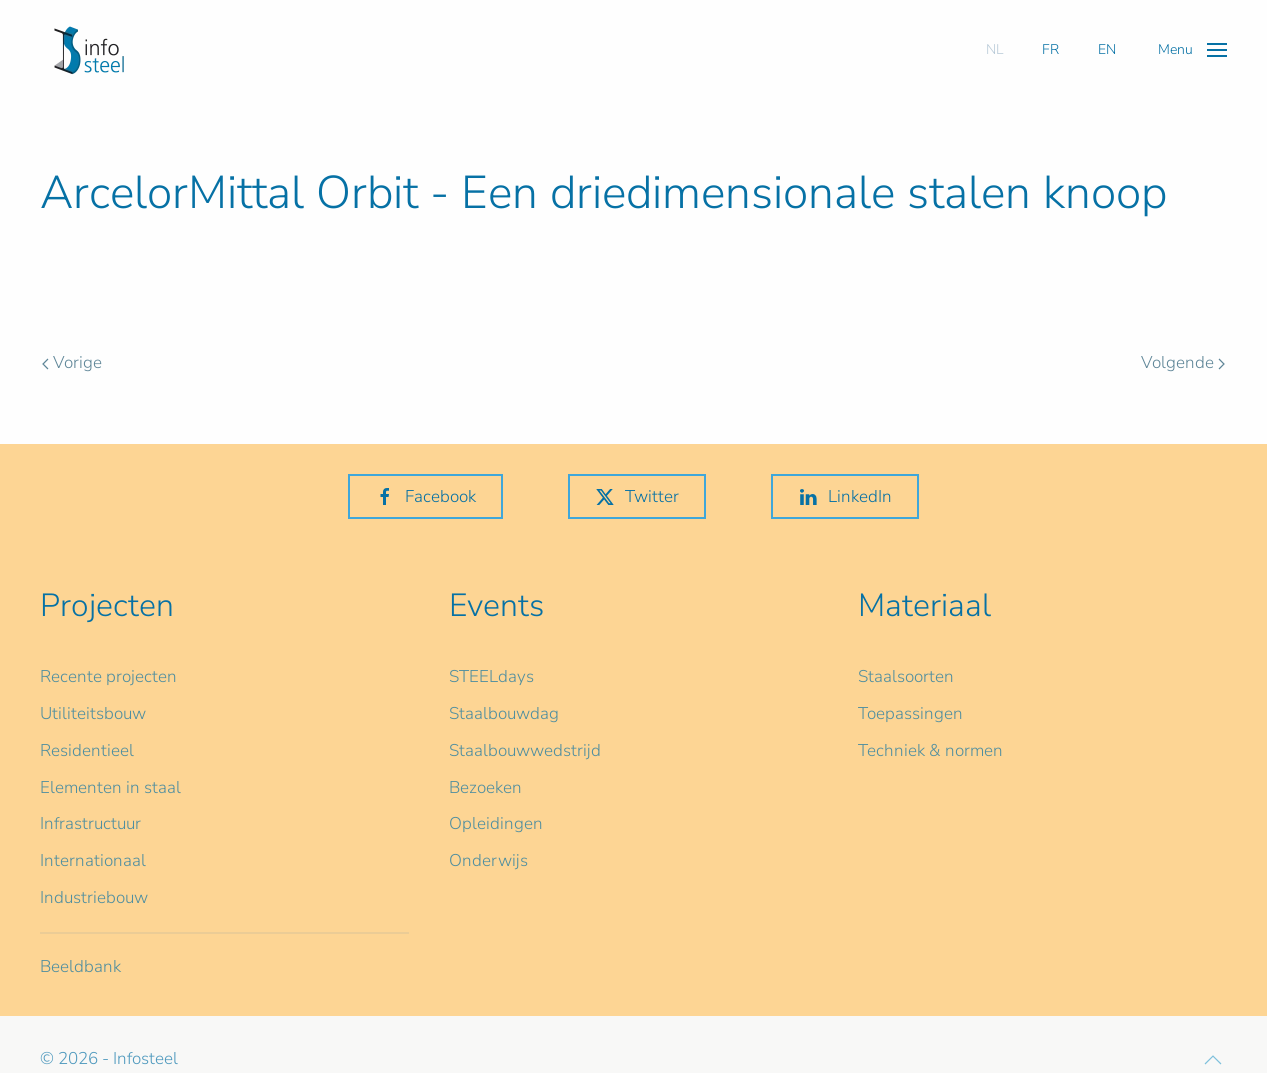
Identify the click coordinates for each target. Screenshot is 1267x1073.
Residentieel (87, 750)
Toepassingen (910, 713)
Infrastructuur (90, 823)
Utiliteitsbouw (93, 713)
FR (1050, 49)
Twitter (637, 496)
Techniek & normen (930, 750)
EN (1107, 49)
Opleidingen (496, 823)
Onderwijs (488, 860)
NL (994, 49)
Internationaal (93, 860)
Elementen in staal (110, 787)
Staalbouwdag (504, 713)
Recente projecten (108, 676)
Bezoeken (485, 787)
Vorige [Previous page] (72, 362)
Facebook (425, 496)
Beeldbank (80, 966)
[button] (1192, 49)
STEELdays (491, 676)
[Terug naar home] (89, 50)
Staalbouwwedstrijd (525, 750)
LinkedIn (845, 496)
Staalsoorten (906, 676)
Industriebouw (94, 897)
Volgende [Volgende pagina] (1183, 362)
